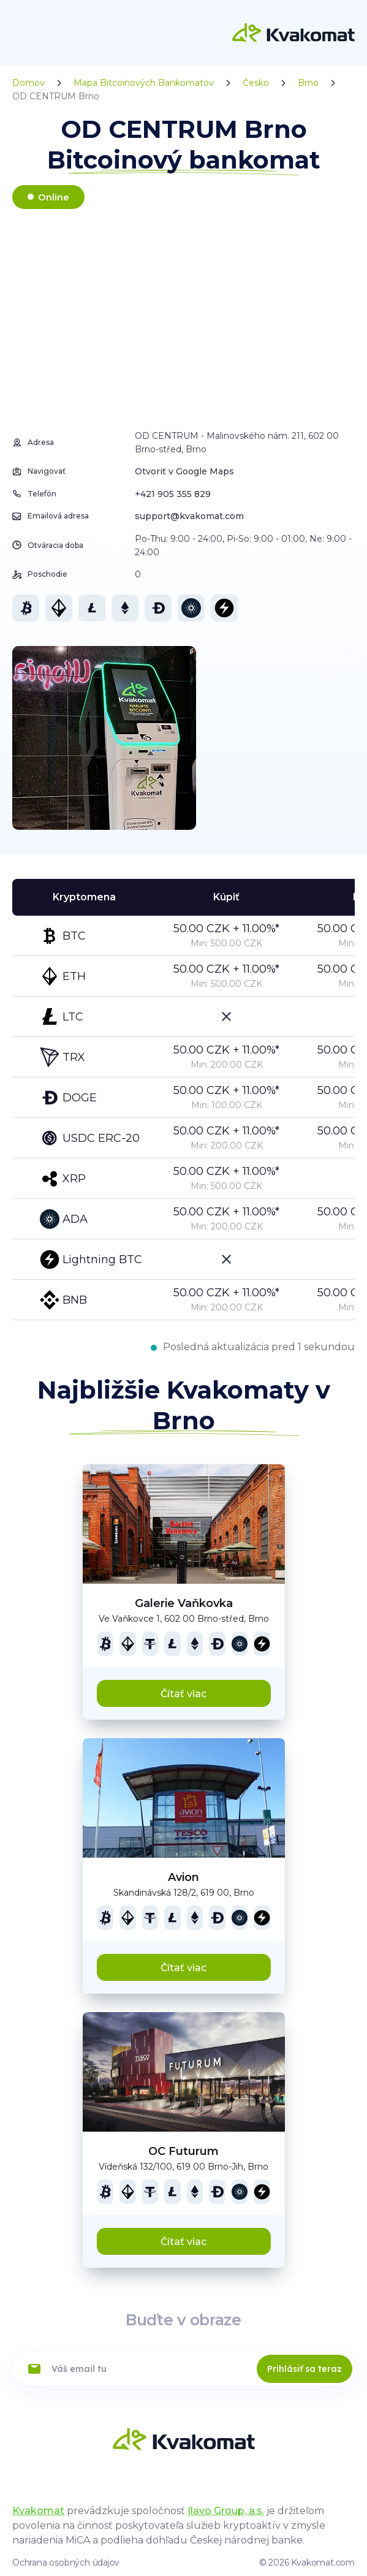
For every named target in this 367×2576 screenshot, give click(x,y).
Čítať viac (183, 1694)
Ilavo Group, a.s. (225, 2511)
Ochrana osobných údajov (65, 2562)
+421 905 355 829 (173, 494)
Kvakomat (38, 2511)
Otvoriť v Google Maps (184, 471)
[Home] (293, 32)
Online (53, 197)
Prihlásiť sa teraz (304, 2368)
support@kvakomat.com (189, 516)
